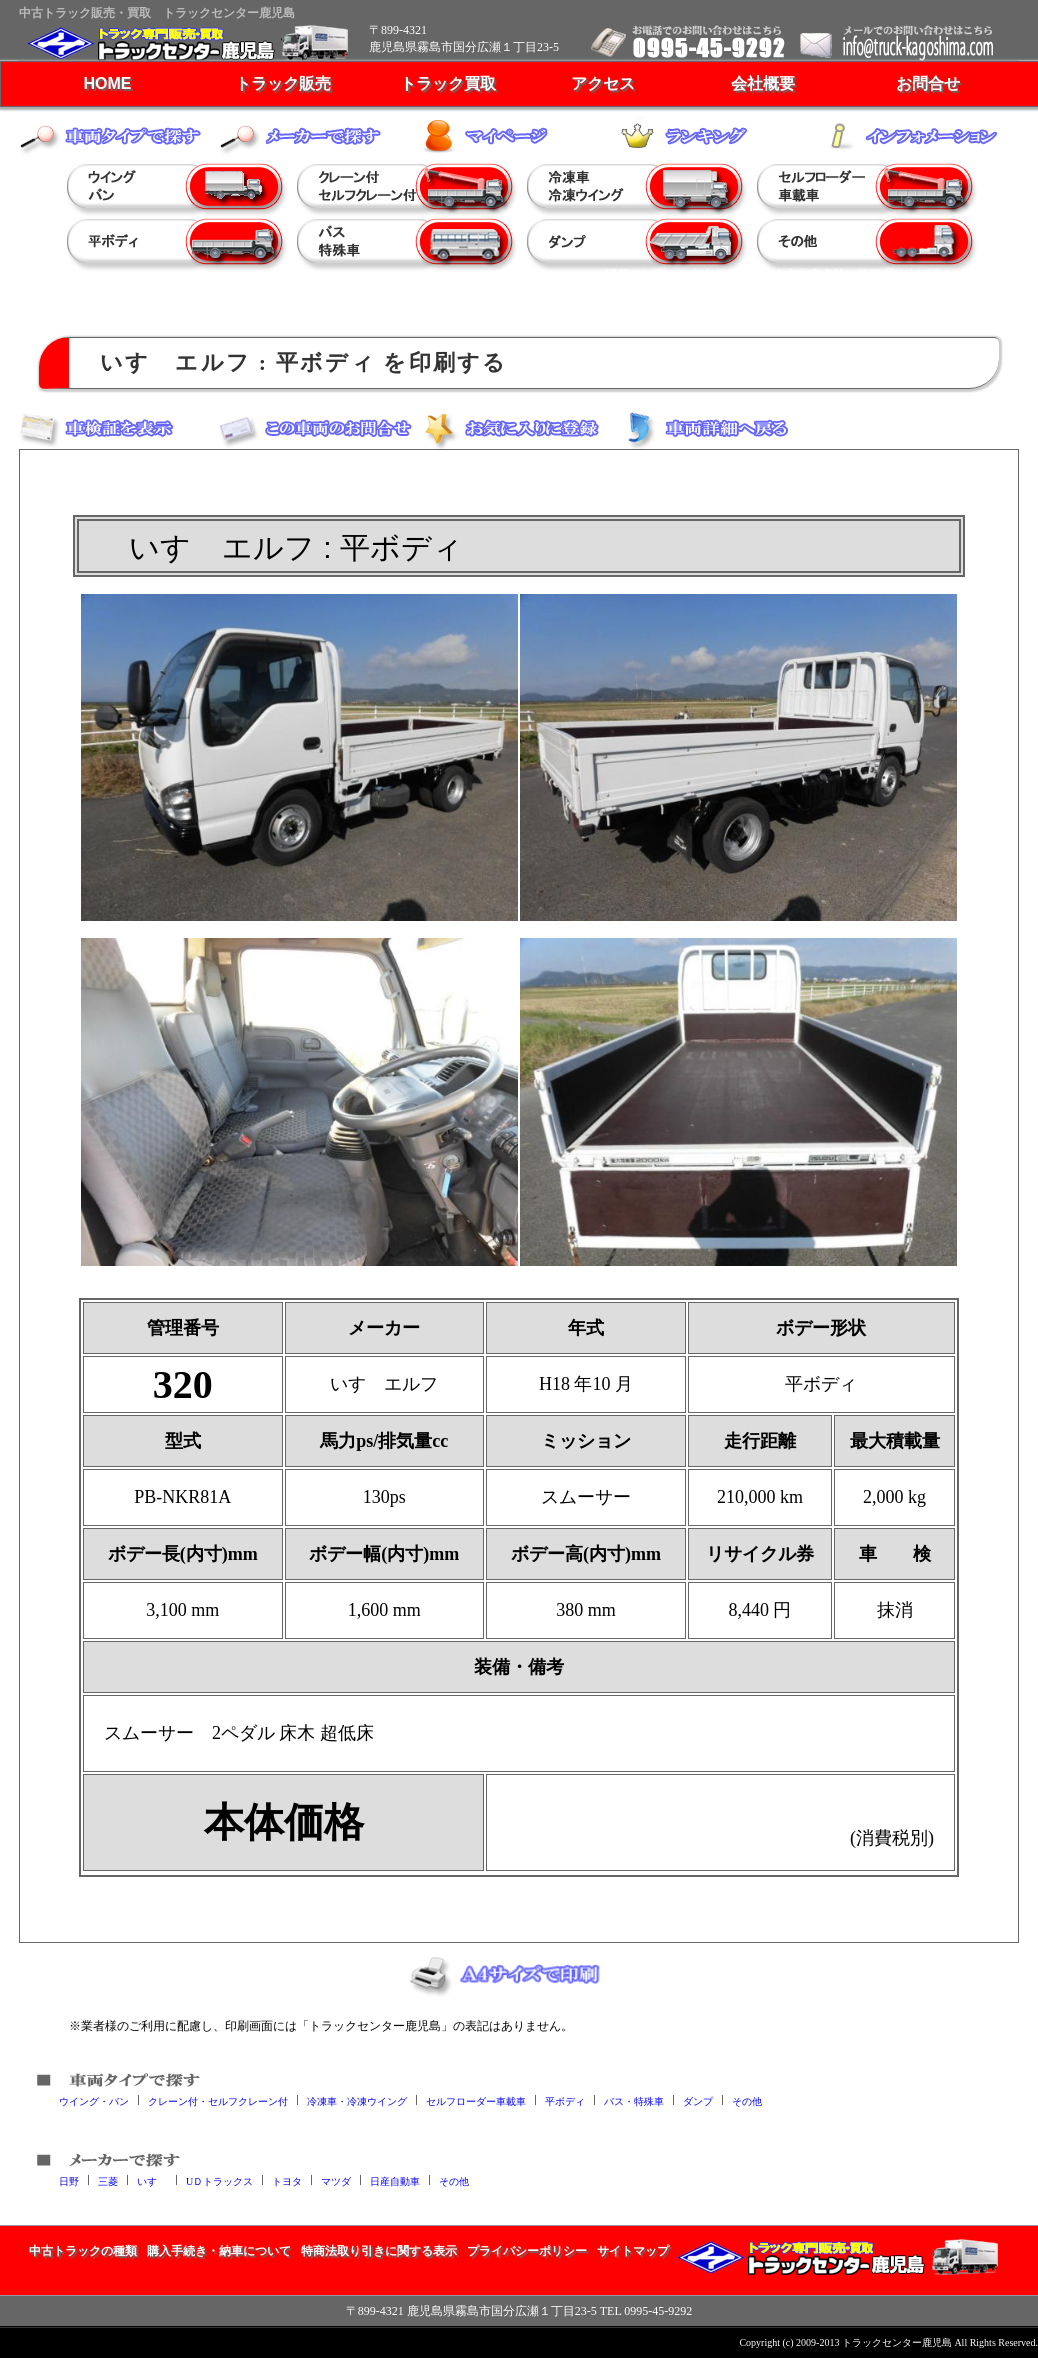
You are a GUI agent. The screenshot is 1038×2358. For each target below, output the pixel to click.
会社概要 (763, 83)
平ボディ (565, 2100)
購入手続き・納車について (219, 2251)
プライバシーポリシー (527, 2251)
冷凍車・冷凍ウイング (357, 2100)
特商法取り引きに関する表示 (379, 2251)
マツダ (336, 2180)
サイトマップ (633, 2251)
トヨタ (287, 2180)
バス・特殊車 (634, 2100)
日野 (69, 2180)
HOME (108, 83)
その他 (747, 2100)
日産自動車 (395, 2180)
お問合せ (928, 83)
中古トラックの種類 (83, 2251)
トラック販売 (283, 83)
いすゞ (152, 2180)
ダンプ (698, 2100)
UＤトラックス (219, 2180)
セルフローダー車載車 (476, 2100)
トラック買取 (448, 83)
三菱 (108, 2180)
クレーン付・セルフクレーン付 (218, 2100)
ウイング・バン (94, 2100)
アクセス (603, 83)
